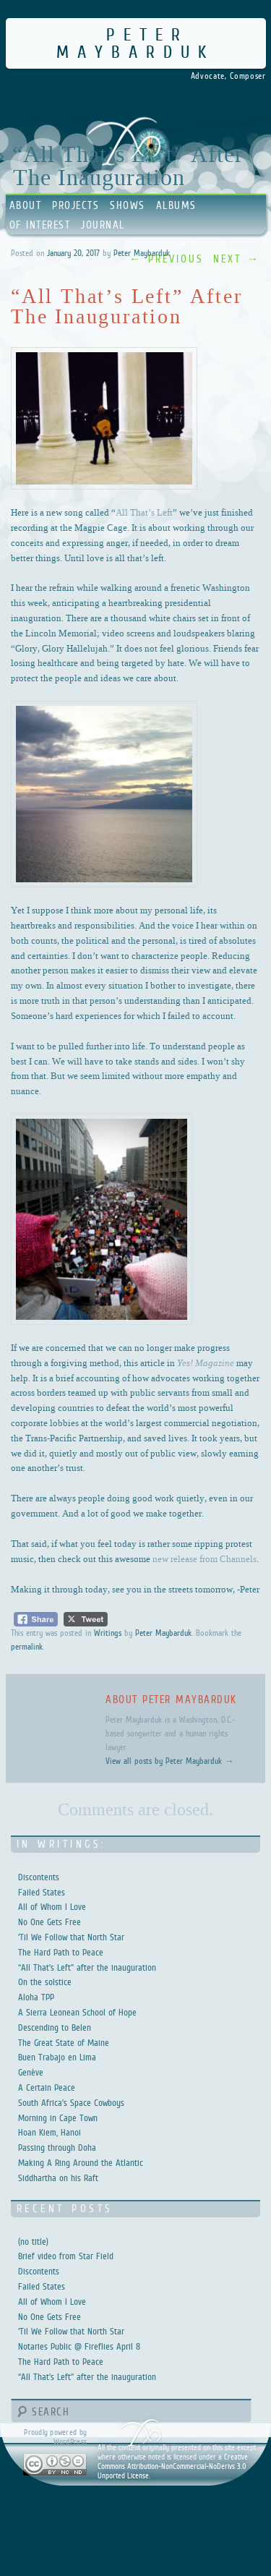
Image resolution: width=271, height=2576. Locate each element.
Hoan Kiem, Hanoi (49, 2132)
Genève (30, 2072)
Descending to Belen (54, 2027)
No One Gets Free (49, 1921)
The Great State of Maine (63, 2042)
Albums (176, 205)
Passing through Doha (57, 2147)
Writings (107, 1633)
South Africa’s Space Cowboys (71, 2102)
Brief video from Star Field (65, 2256)
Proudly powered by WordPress (55, 2437)
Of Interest (40, 224)
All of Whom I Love (52, 1906)
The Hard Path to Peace (60, 1952)
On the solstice (45, 1981)
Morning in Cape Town (58, 2117)
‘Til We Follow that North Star (71, 1937)
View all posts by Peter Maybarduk (169, 1761)
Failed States (41, 1892)
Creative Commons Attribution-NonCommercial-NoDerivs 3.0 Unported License (173, 2466)
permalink (27, 1647)
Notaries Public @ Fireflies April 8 (79, 2346)
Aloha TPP (36, 1997)
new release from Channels (204, 1558)
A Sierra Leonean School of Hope (77, 2012)
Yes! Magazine (205, 1362)
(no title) (33, 2241)
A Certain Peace (46, 2087)
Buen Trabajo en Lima (57, 2057)
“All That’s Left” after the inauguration (87, 1967)
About (25, 205)
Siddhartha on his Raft (58, 2177)
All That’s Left (144, 512)
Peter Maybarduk (135, 43)
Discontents (38, 1877)
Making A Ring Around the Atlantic (80, 2162)
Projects (75, 205)
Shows (127, 205)
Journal (103, 224)
